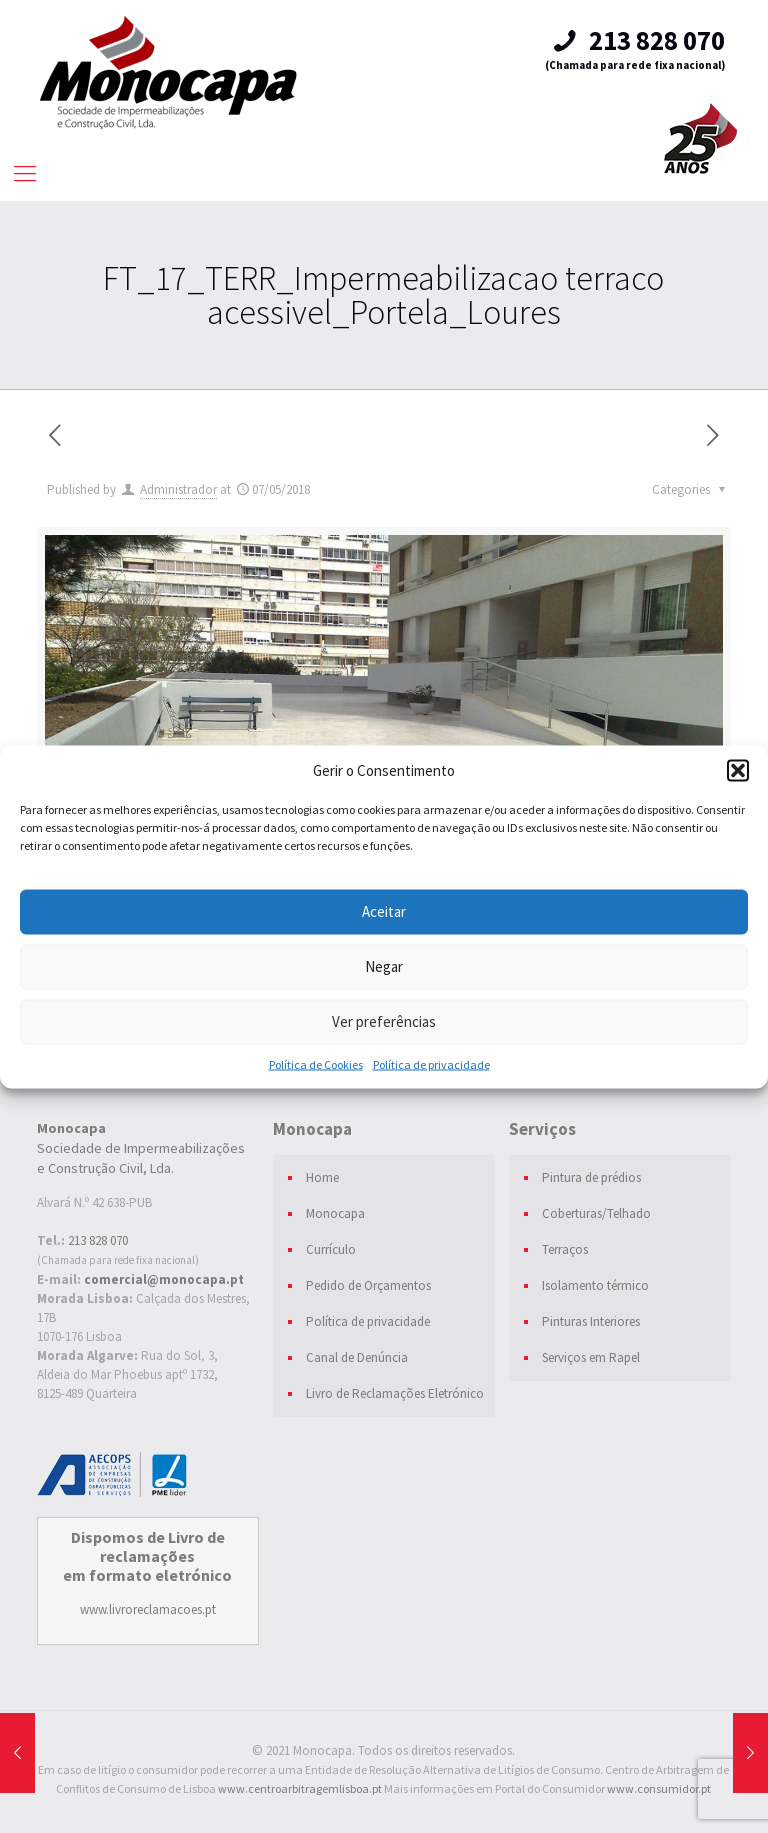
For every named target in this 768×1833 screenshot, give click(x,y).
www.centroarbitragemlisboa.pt (300, 1788)
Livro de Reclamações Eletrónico (395, 1393)
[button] (738, 770)
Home (322, 1177)
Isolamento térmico (595, 1285)
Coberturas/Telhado (596, 1213)
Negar (384, 966)
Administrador (178, 489)
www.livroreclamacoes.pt (148, 1609)
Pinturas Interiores (591, 1321)
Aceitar (384, 911)
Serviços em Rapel (591, 1357)
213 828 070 (636, 40)
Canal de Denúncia (357, 1357)
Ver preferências (384, 1021)
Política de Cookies (316, 1063)
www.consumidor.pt (659, 1788)
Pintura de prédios (591, 1177)
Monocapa (335, 1213)
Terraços (565, 1249)
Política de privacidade (431, 1063)
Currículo (331, 1249)
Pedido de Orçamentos (368, 1285)
